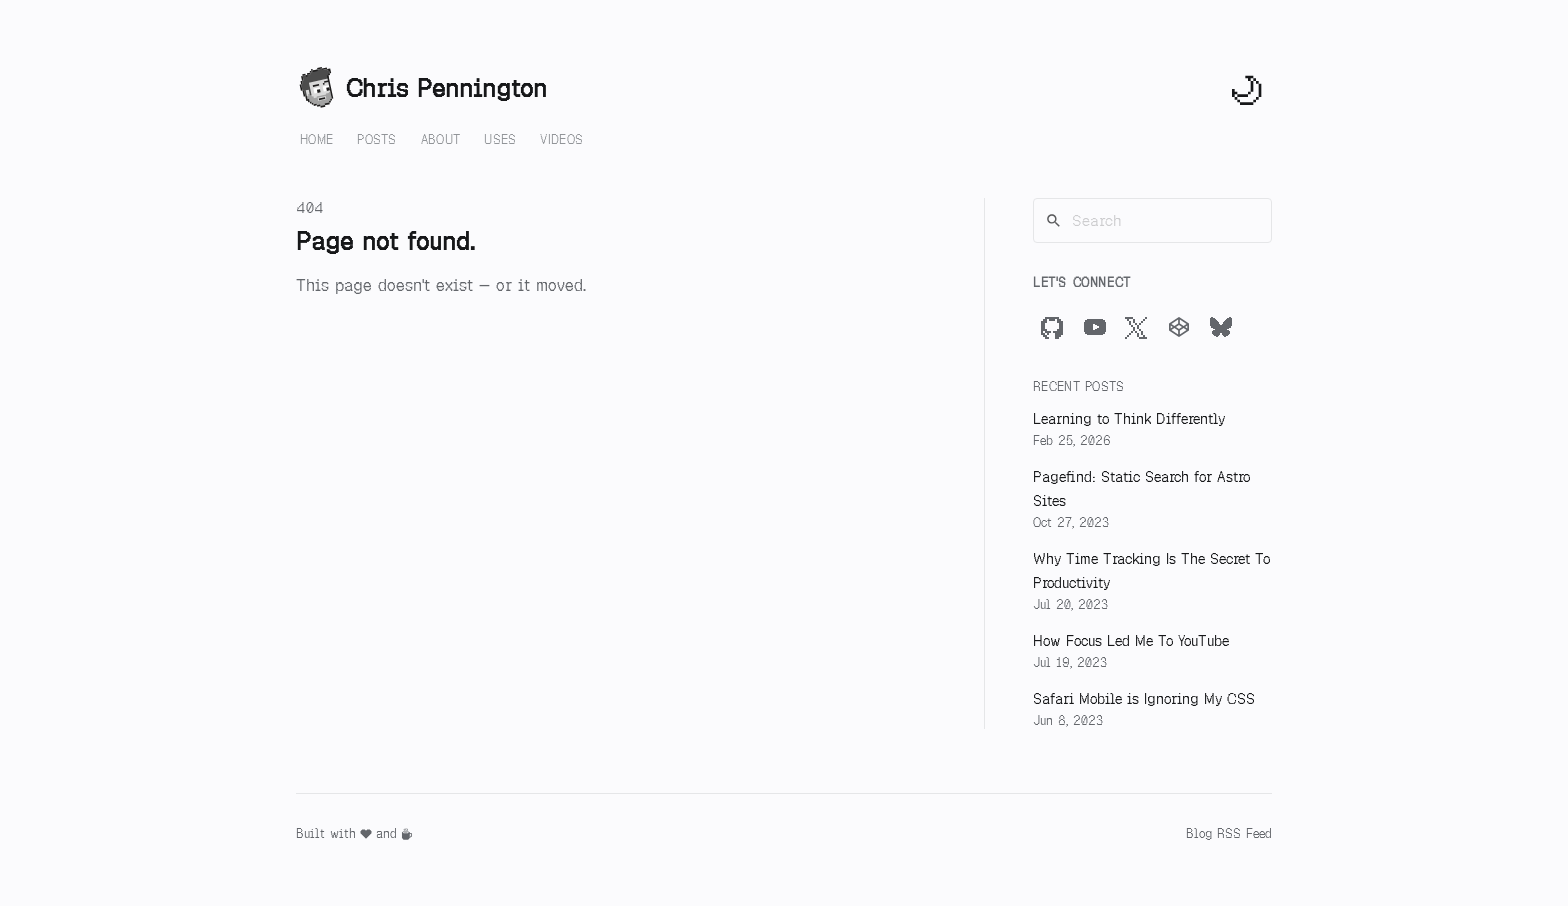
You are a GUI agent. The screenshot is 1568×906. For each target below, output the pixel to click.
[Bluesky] (1221, 327)
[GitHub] (1053, 327)
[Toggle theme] (1248, 89)
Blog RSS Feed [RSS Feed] (1229, 834)
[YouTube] (1095, 327)
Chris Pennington (421, 89)
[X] (1137, 327)
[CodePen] (1179, 327)
